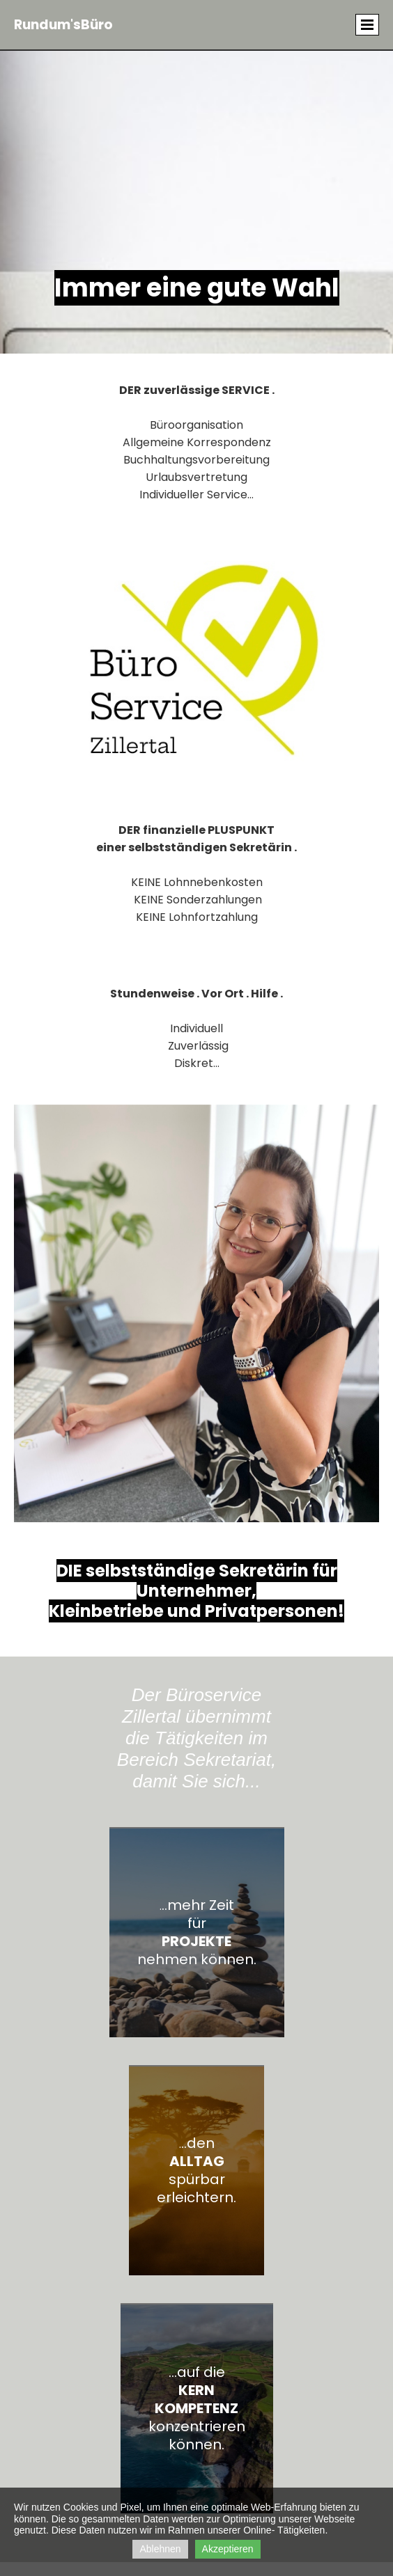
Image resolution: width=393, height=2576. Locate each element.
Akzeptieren (228, 2548)
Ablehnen (159, 2548)
